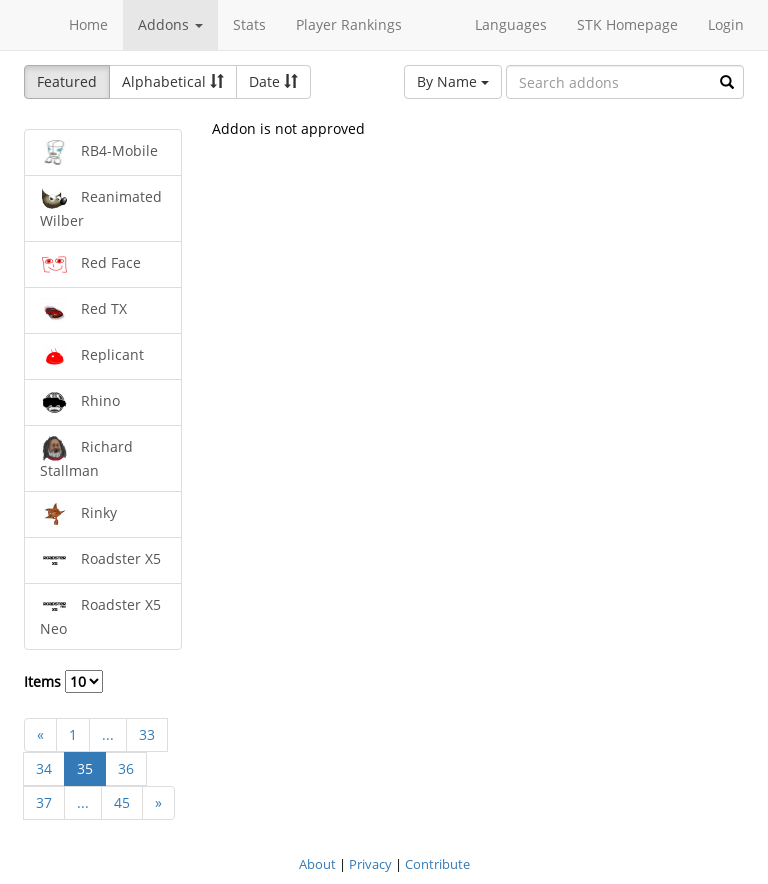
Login (726, 24)
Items (63, 681)
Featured (67, 81)
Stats (249, 24)
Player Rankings (349, 24)
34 (44, 768)
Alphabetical (173, 81)
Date (273, 81)
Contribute (437, 864)
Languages (511, 24)
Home (88, 24)
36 (126, 768)
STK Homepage (627, 24)
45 (122, 802)
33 (147, 734)
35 (85, 768)
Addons (170, 24)
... (108, 734)
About (317, 864)
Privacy (370, 864)
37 (44, 802)
